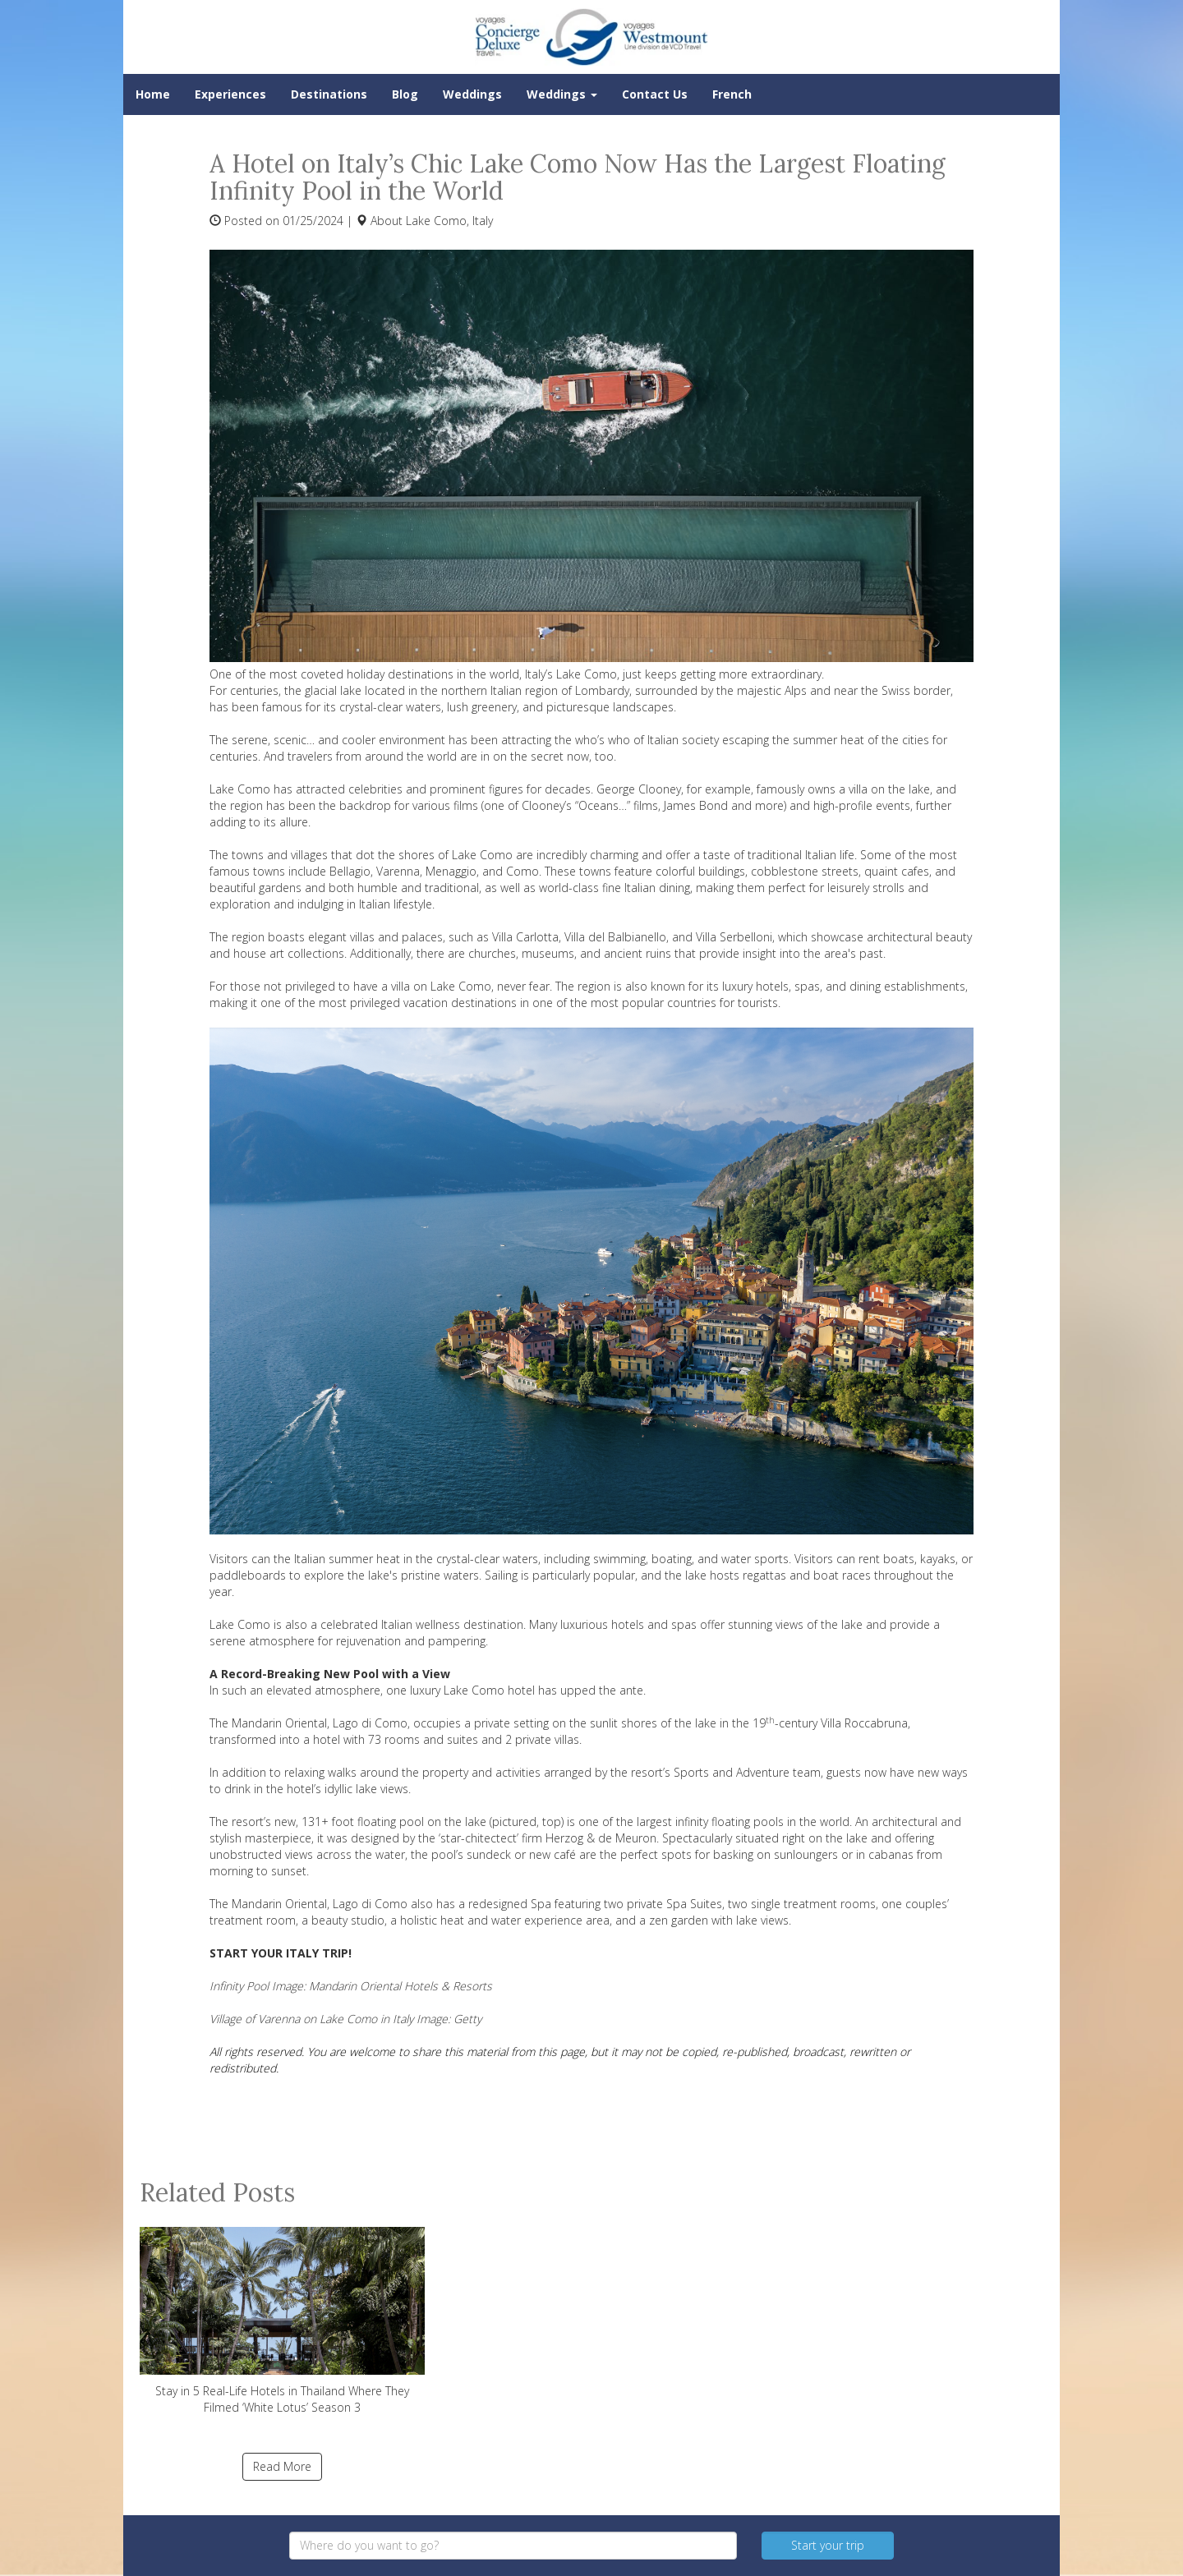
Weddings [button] (562, 94)
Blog (405, 94)
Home (153, 94)
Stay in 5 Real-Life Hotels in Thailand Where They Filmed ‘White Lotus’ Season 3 (282, 2321)
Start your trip (827, 2545)
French (732, 94)
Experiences (230, 94)
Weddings (472, 94)
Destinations (329, 94)
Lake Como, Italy (449, 220)
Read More (282, 2466)
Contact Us (655, 94)
